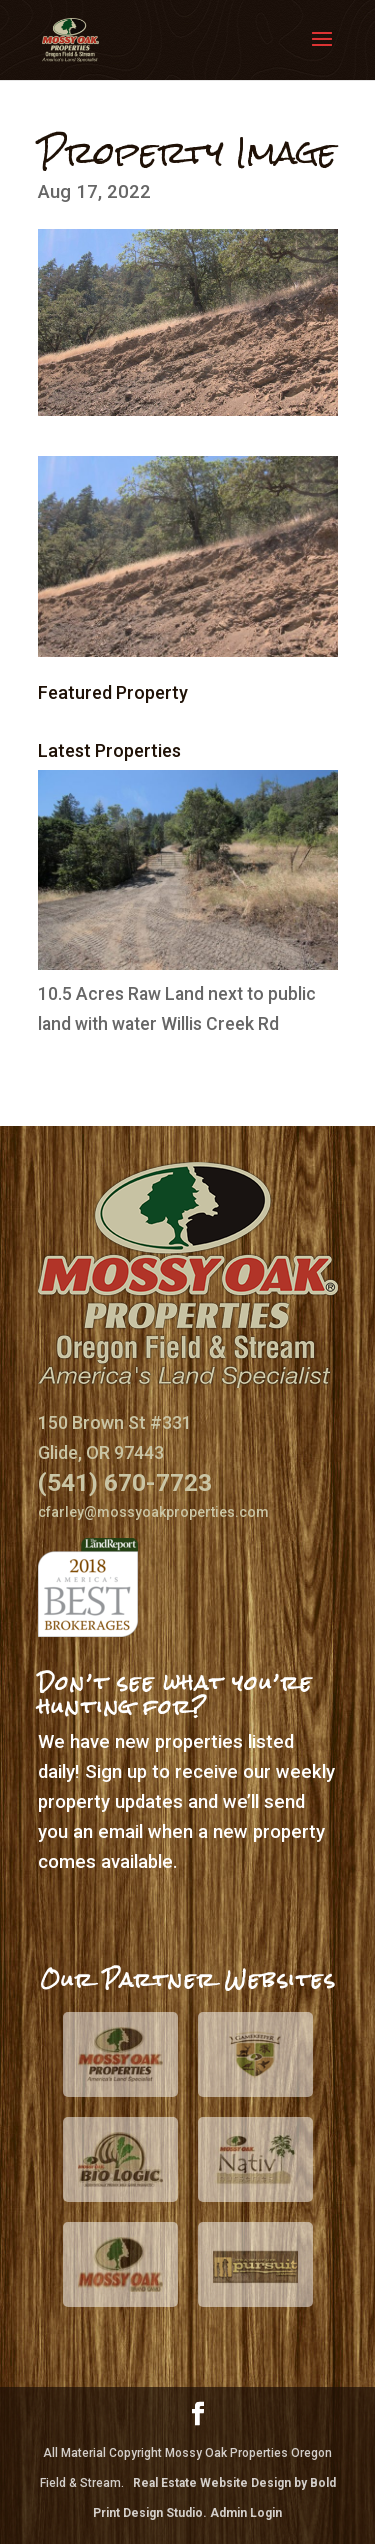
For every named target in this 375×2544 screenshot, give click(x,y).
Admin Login (246, 2513)
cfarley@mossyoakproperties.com (153, 1512)
